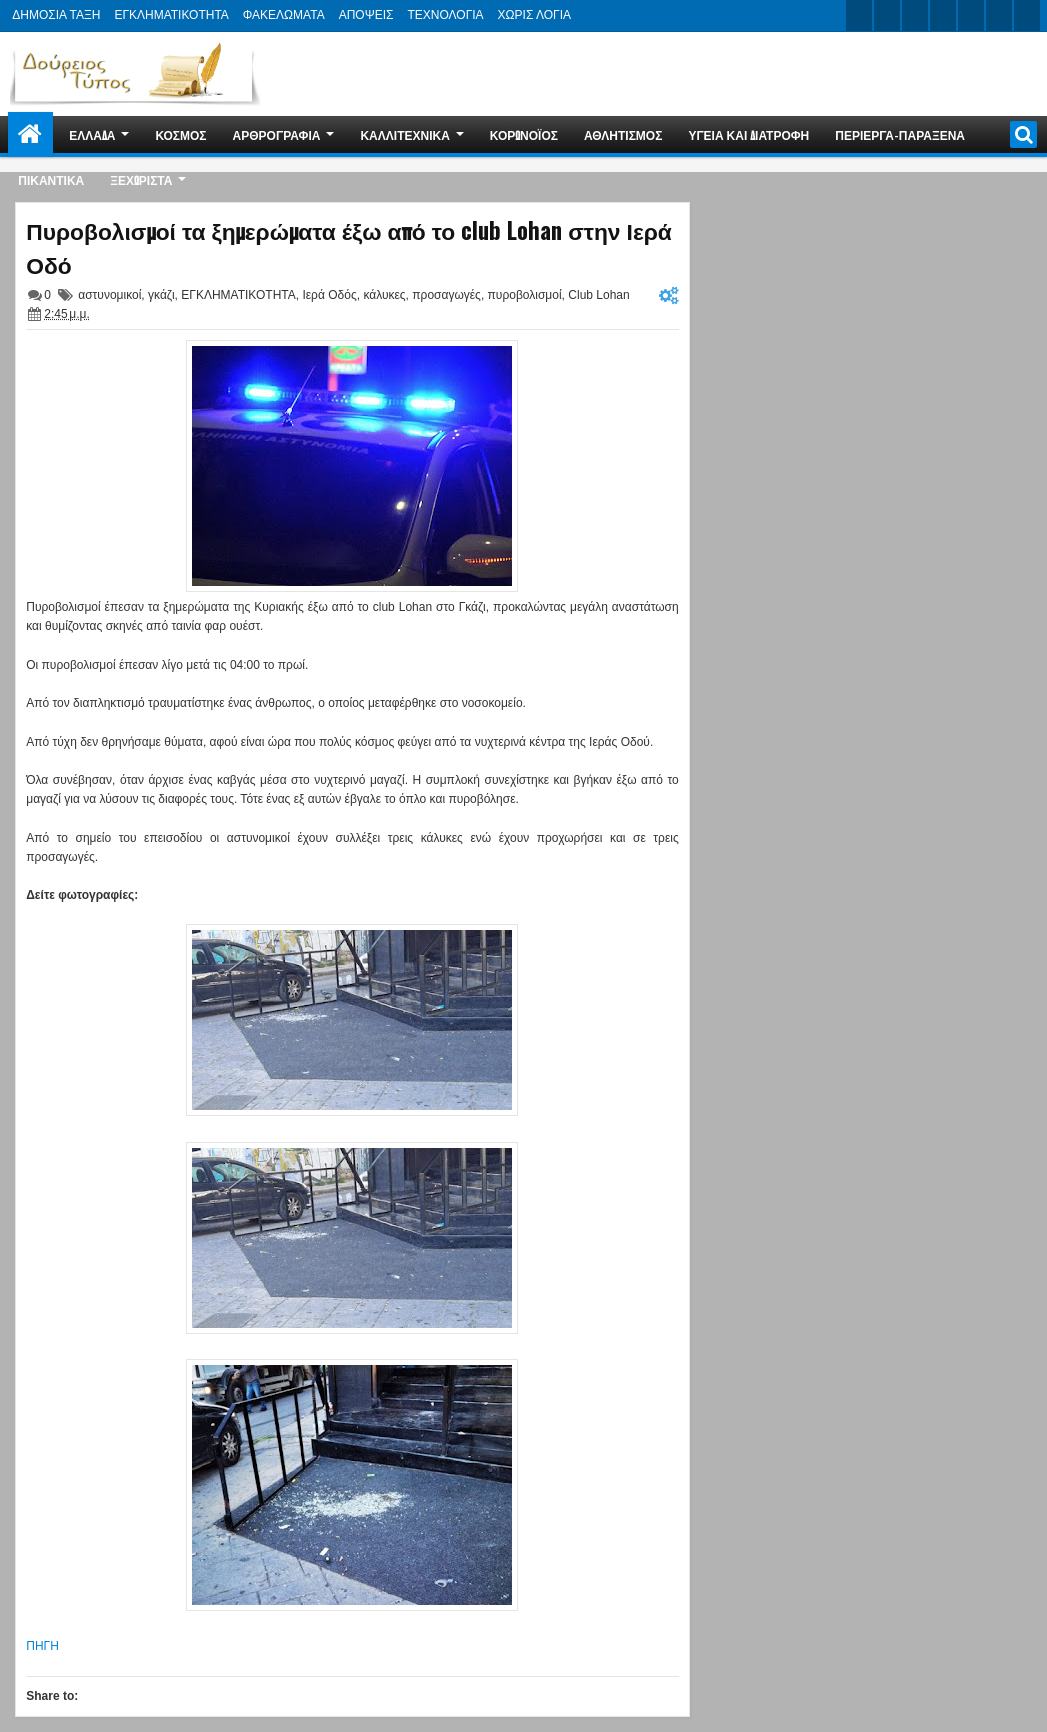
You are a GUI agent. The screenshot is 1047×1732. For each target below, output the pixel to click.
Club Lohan (598, 295)
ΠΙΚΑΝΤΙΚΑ (51, 179)
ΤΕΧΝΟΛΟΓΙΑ (445, 15)
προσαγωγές (446, 295)
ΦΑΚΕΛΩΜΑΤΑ (284, 15)
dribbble (999, 15)
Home (30, 134)
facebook (887, 15)
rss (943, 15)
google (915, 15)
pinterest (1027, 15)
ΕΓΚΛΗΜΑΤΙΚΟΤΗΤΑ (171, 15)
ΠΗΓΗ (42, 1646)
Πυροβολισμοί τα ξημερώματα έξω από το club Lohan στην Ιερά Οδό (349, 247)
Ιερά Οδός (329, 295)
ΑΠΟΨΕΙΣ (366, 15)
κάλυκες (384, 295)
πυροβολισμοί (525, 295)
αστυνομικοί (109, 295)
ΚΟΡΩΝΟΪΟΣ (524, 134)
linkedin (971, 15)
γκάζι (161, 295)
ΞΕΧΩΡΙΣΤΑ (141, 179)
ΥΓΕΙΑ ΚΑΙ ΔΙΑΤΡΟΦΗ (748, 134)
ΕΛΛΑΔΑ (92, 134)
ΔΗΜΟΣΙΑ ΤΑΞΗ (56, 15)
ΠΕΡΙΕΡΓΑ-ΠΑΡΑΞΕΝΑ (900, 134)
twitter (859, 15)
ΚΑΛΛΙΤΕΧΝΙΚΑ (404, 134)
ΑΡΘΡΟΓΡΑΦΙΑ (277, 134)
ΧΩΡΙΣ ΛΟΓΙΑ (534, 15)
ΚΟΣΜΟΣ (180, 134)
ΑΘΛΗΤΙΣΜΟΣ (623, 134)
